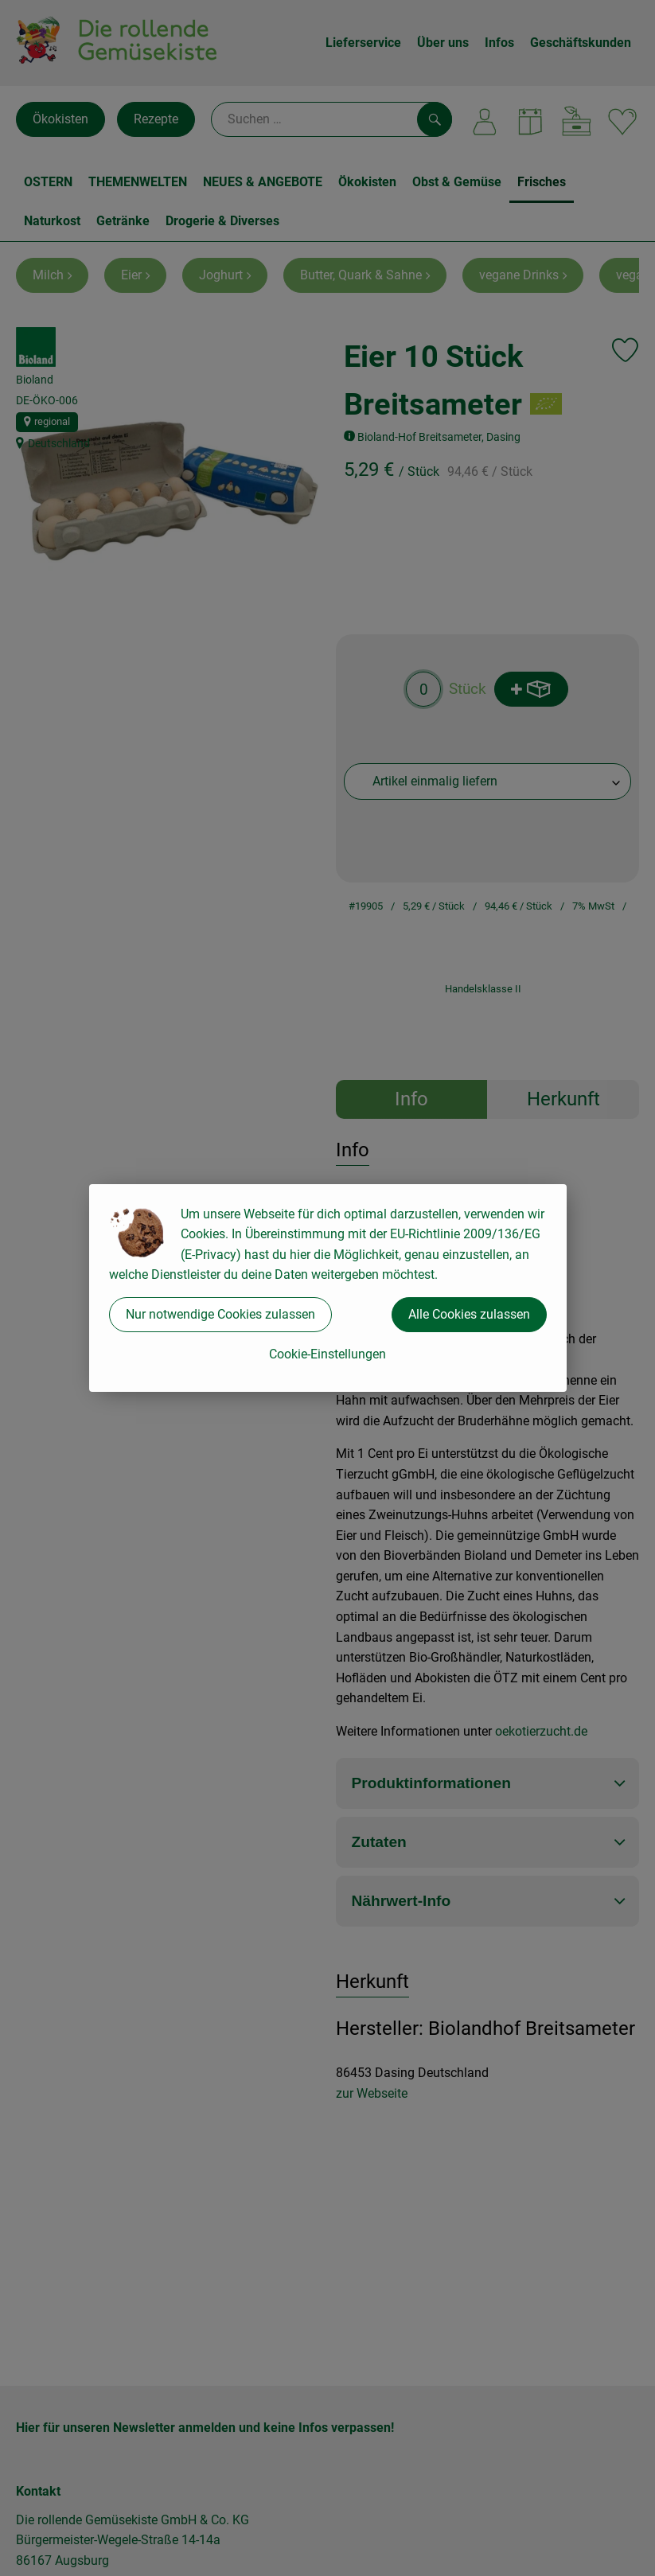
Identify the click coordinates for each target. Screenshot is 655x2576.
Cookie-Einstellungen (327, 1354)
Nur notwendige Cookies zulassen (220, 1314)
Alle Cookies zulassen (469, 1314)
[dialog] (327, 1288)
